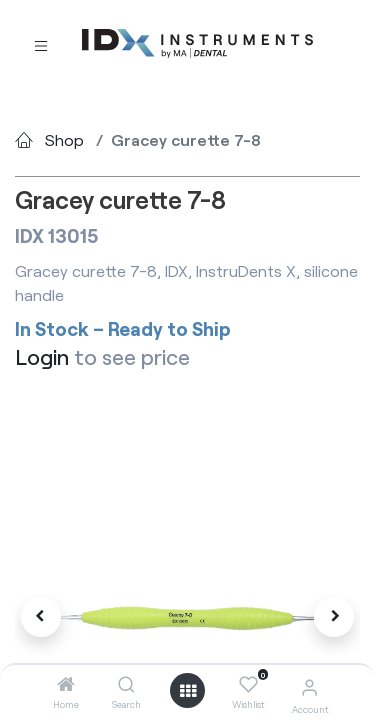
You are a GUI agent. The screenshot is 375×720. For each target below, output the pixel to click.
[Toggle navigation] (41, 44)
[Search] (126, 684)
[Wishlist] (248, 685)
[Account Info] (309, 686)
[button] (41, 617)
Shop (64, 139)
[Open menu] (188, 691)
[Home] (66, 684)
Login (42, 356)
